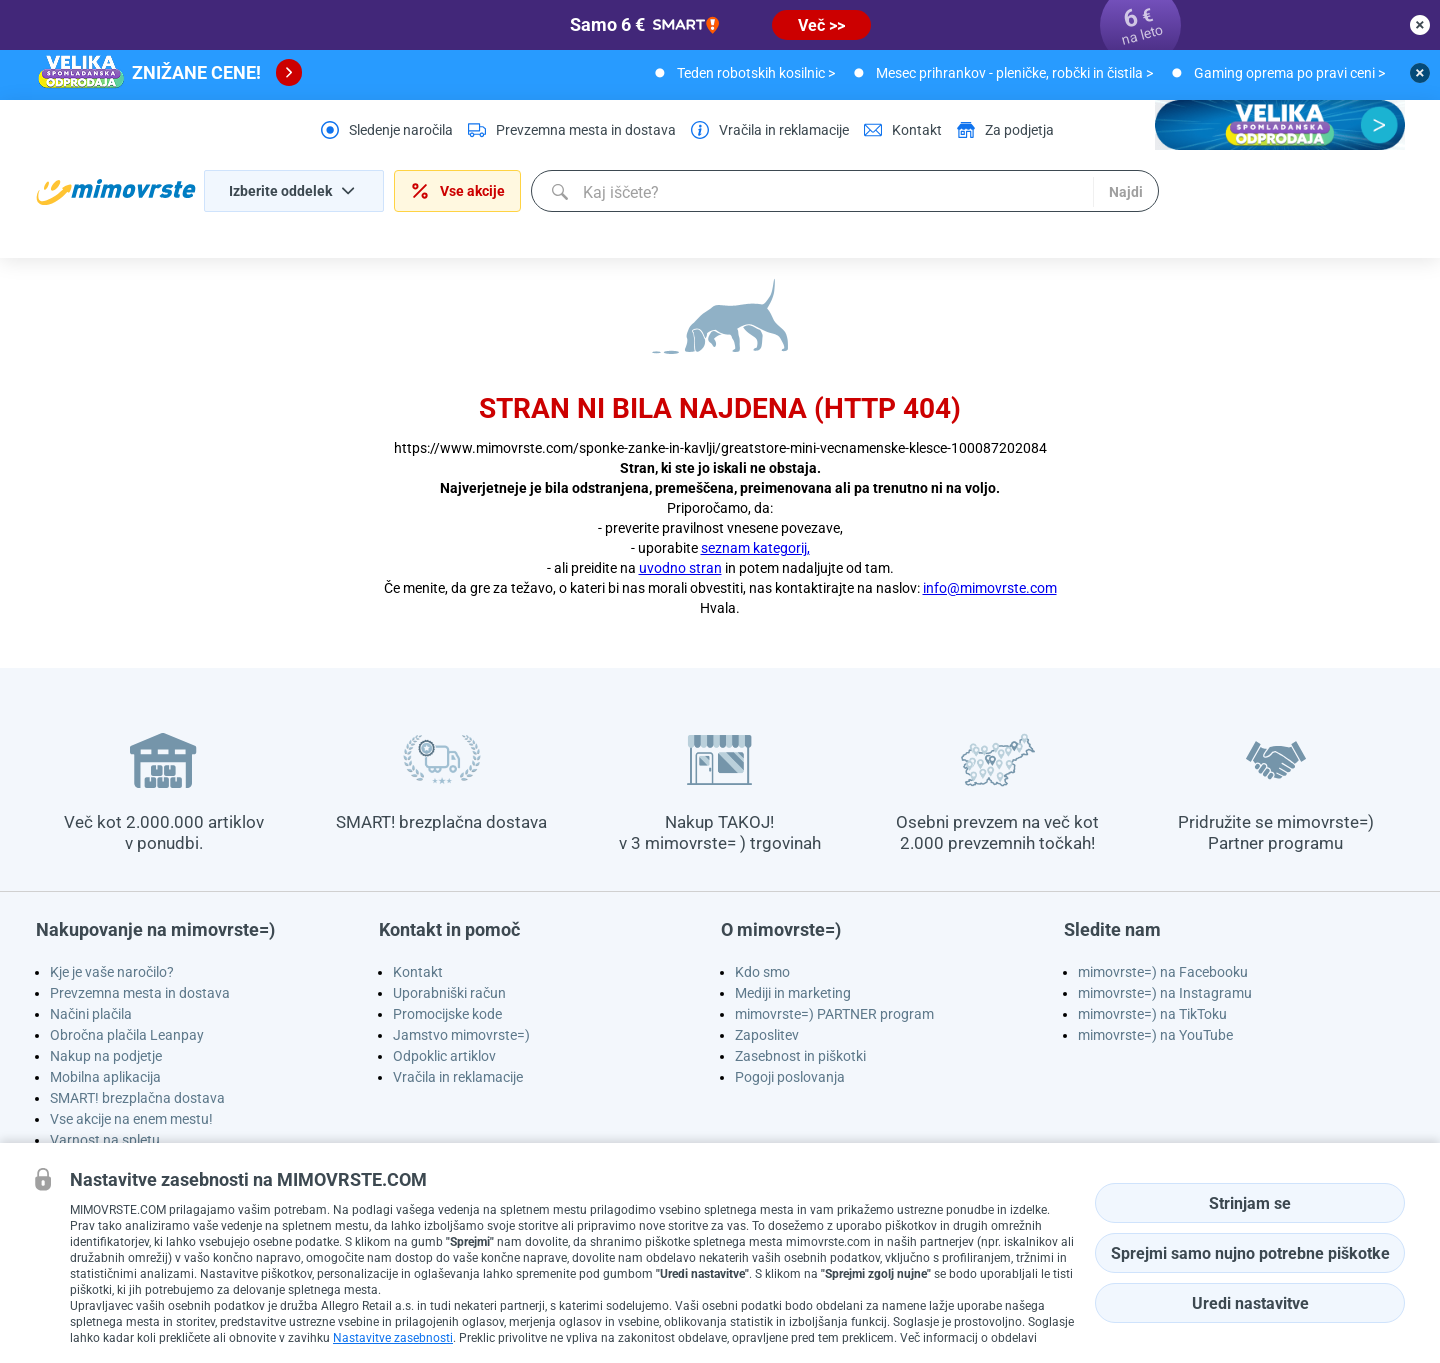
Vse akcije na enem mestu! (131, 1119)
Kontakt (418, 972)
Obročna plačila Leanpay (127, 1035)
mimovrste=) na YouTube (1155, 1035)
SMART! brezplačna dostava (137, 1098)
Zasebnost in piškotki (800, 1056)
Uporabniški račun (449, 993)
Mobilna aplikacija (105, 1077)
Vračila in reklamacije (458, 1077)
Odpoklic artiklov (444, 1056)
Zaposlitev (767, 1035)
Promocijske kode (447, 1014)
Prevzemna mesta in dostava (140, 993)
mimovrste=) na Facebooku (1163, 972)
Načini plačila (91, 1014)
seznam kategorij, (755, 548)
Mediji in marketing (793, 993)
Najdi (1123, 192)
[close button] (1420, 25)
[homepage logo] (116, 192)
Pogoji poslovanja (790, 1077)
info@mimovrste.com (990, 588)
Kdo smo (762, 972)
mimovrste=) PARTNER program (834, 1014)
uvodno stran (680, 568)
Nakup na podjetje (106, 1056)
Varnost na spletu (105, 1140)
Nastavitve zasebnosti (393, 1338)
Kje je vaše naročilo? (112, 972)
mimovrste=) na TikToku (1152, 1014)
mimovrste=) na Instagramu (1165, 993)
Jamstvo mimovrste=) (461, 1035)
